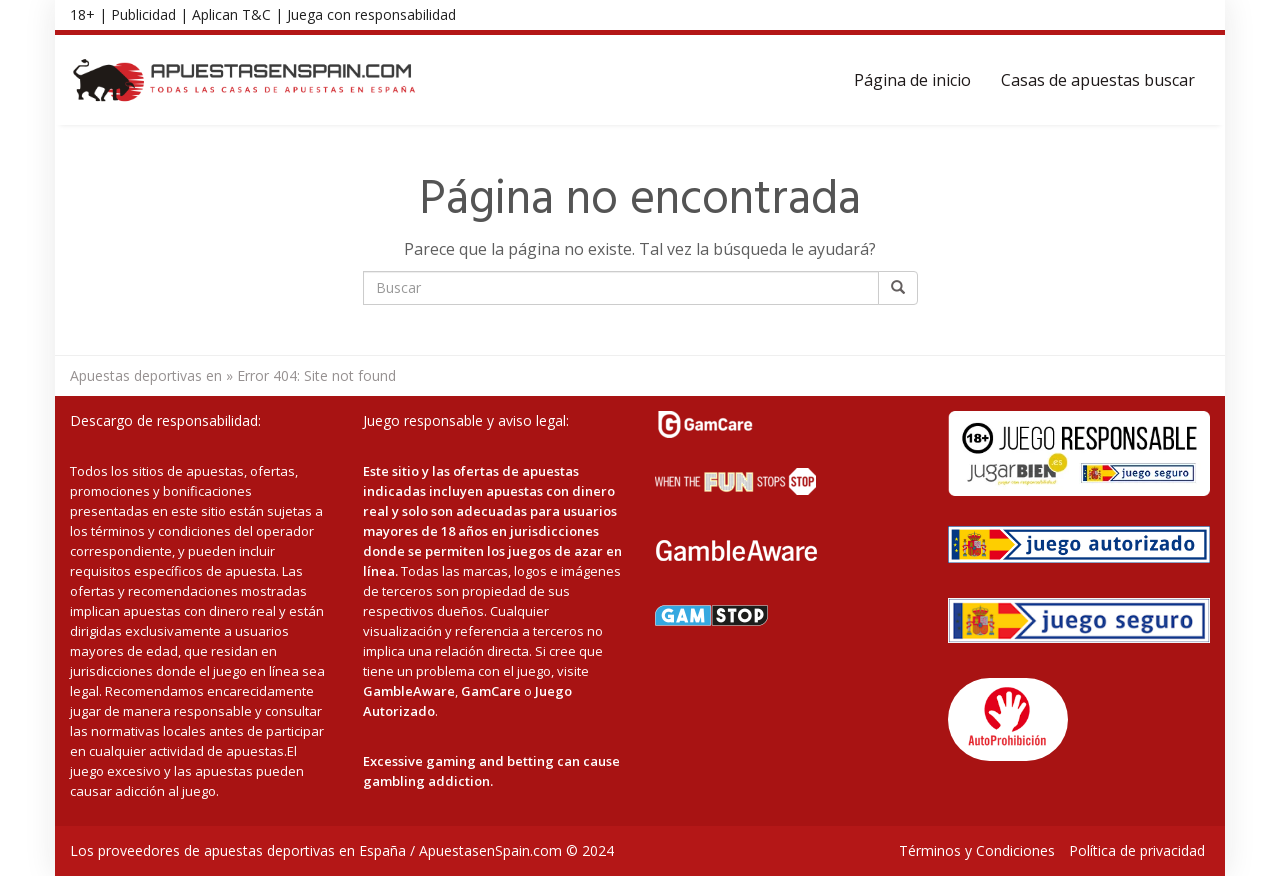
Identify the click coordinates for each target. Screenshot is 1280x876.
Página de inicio (912, 80)
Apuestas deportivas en (146, 375)
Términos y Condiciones (977, 850)
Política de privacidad (1137, 850)
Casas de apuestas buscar (1098, 80)
